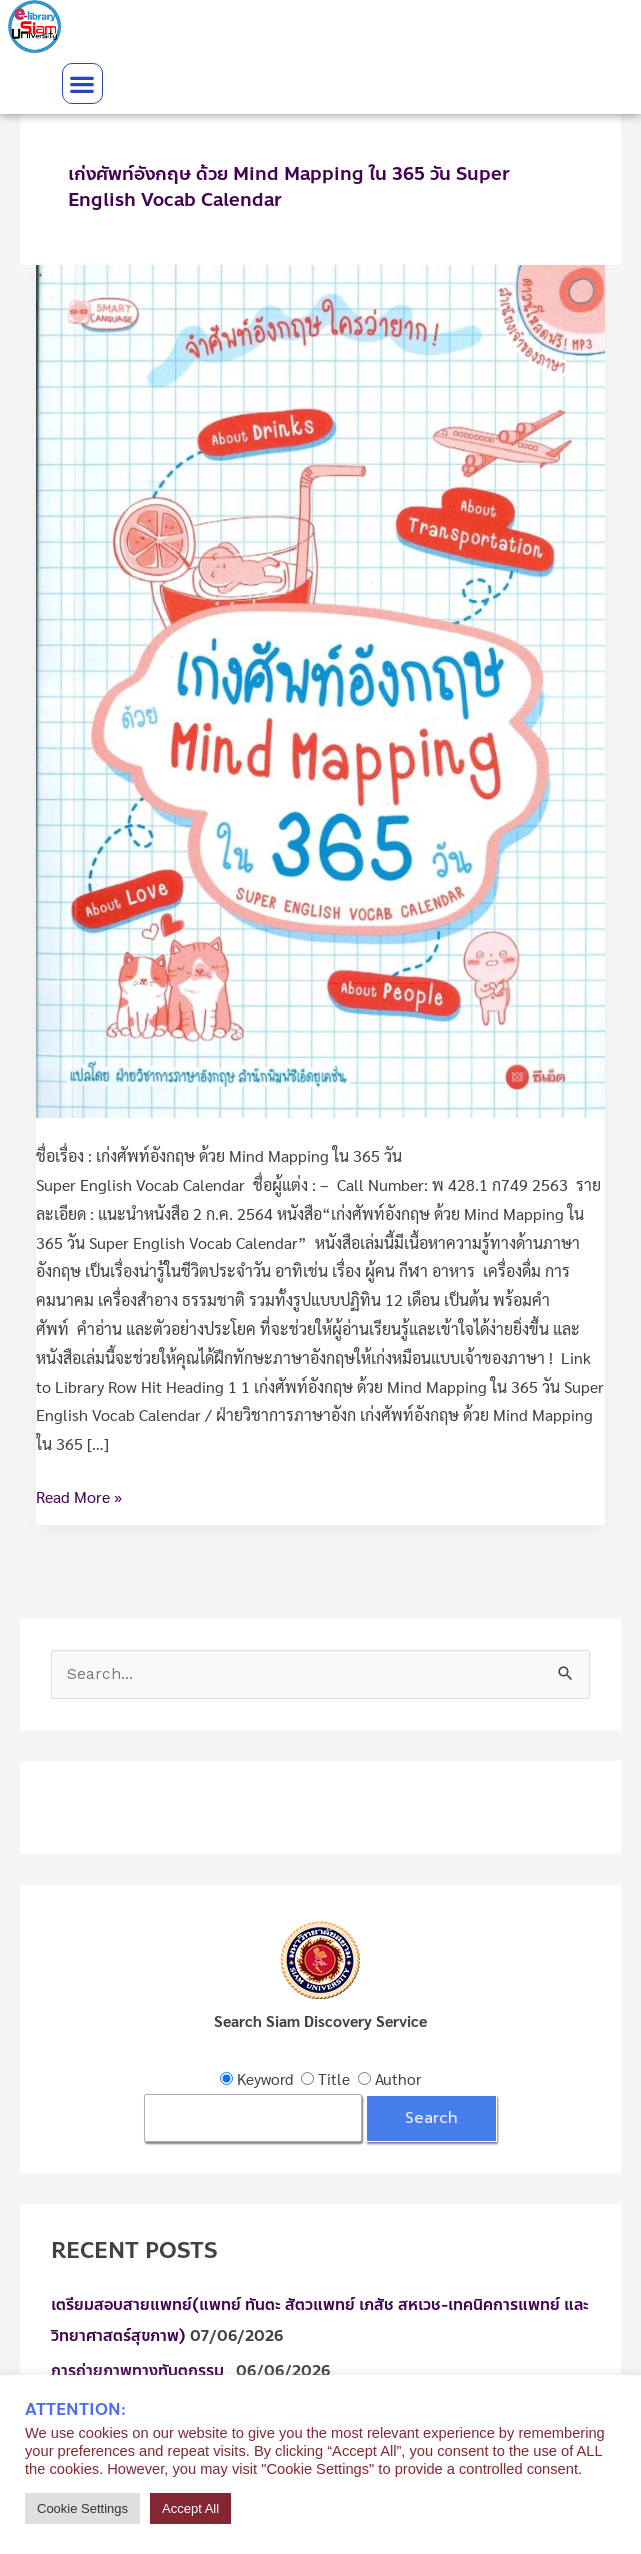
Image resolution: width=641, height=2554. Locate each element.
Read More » (79, 1495)
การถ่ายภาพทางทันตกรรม (141, 2371)
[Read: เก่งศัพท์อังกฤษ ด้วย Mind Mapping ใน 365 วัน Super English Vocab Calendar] (320, 689)
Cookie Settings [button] (82, 2508)
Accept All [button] (190, 2508)
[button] (82, 83)
